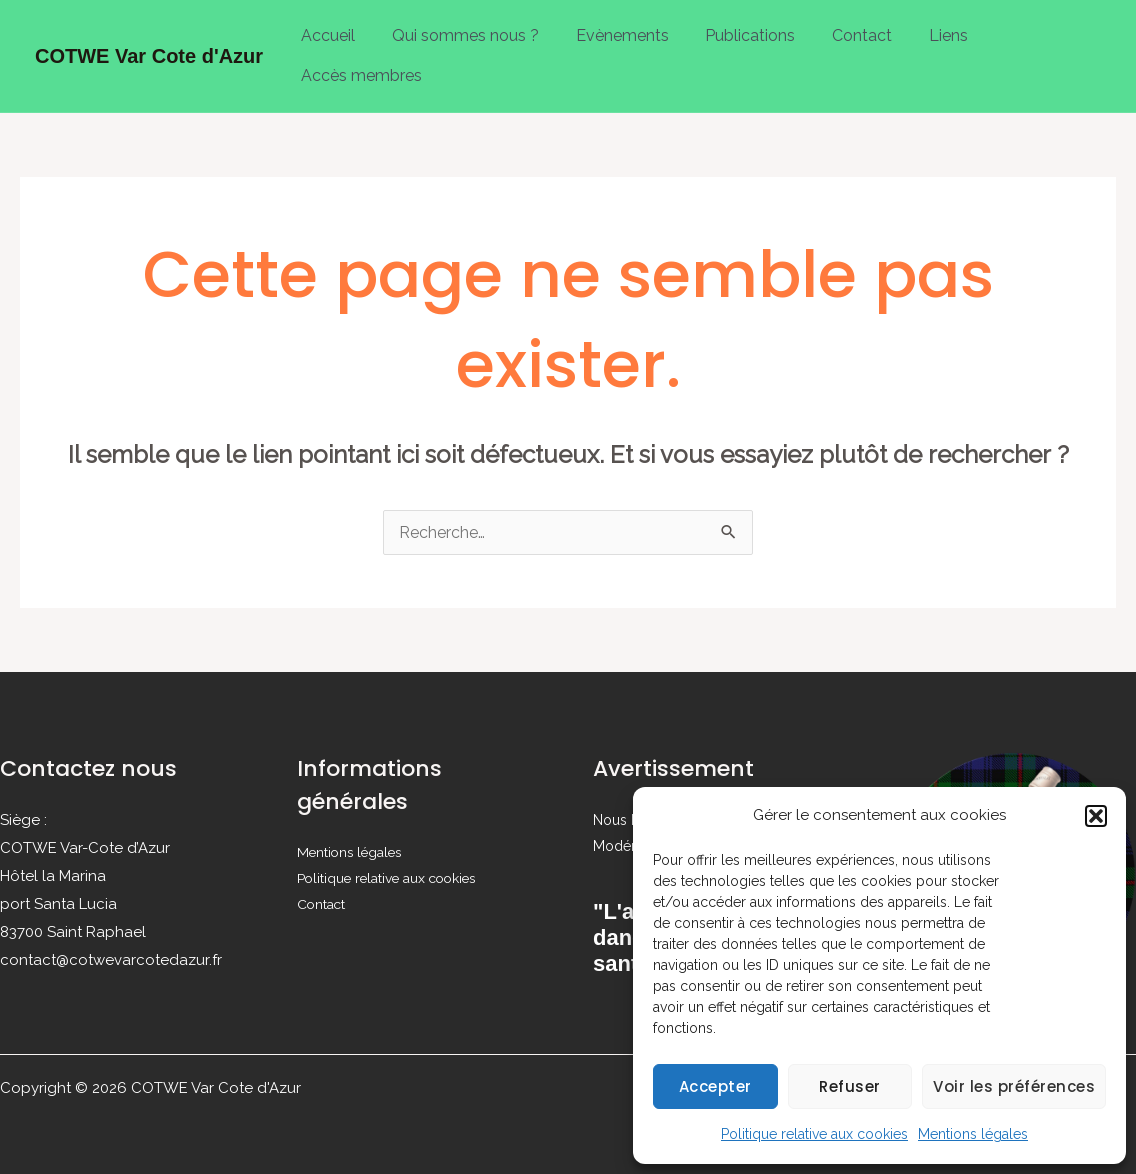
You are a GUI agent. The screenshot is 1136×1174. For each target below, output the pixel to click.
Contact (841, 30)
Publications (734, 30)
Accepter (715, 1086)
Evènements (610, 30)
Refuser (850, 1086)
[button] (1096, 816)
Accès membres (359, 60)
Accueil (326, 30)
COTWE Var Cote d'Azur (149, 46)
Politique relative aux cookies (814, 1134)
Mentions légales (973, 1134)
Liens (922, 30)
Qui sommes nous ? (458, 30)
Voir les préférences (1014, 1086)
